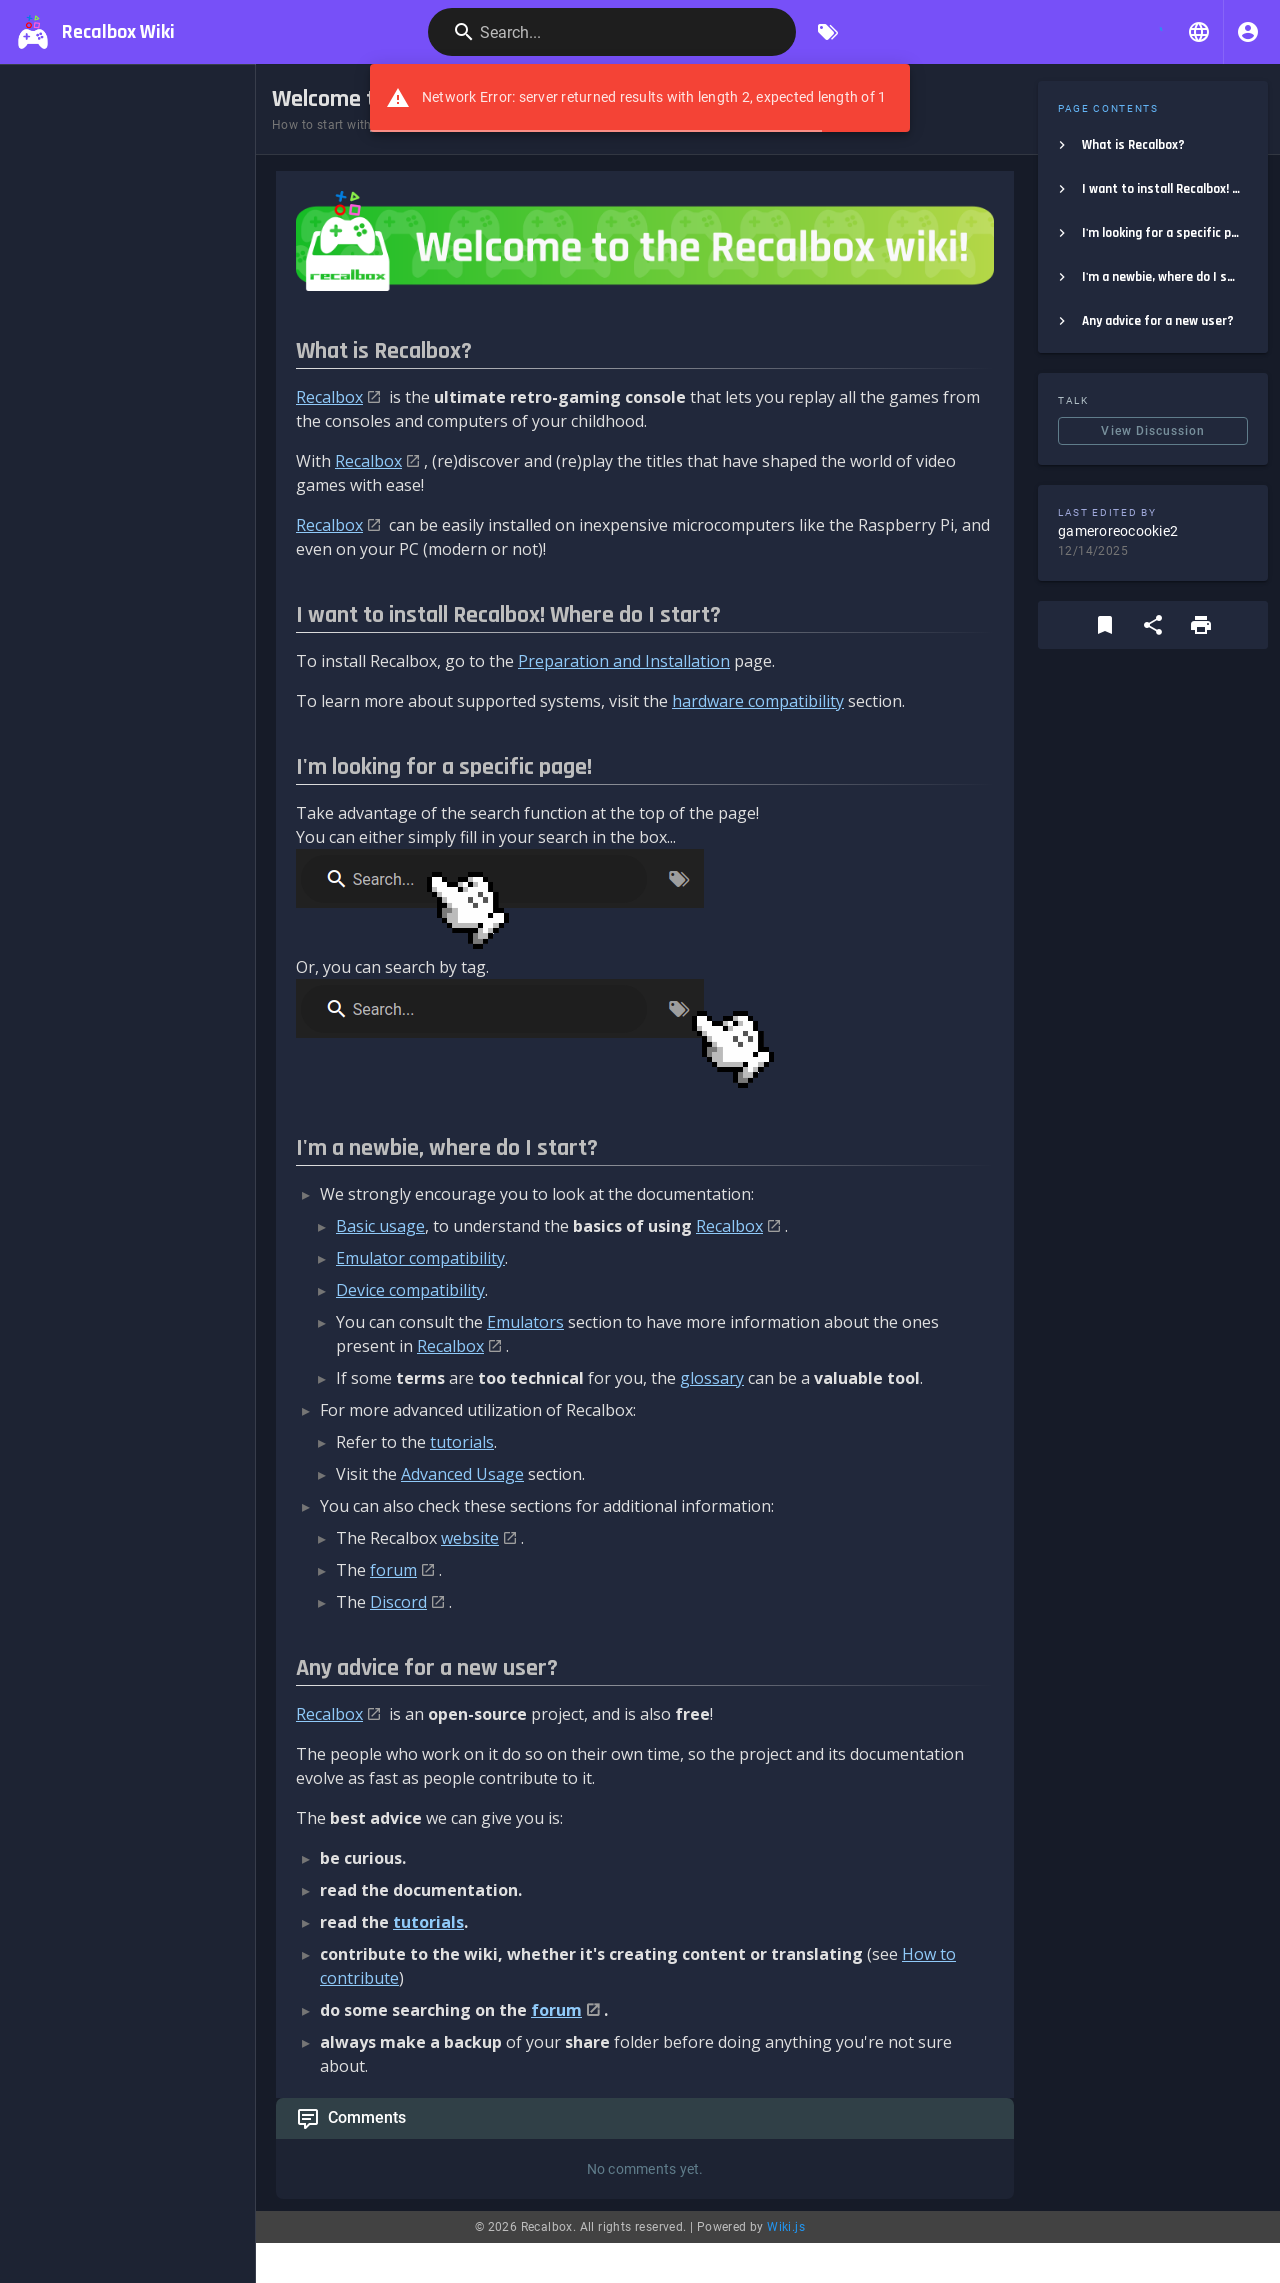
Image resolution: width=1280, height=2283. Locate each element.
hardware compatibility (758, 701)
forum (393, 1570)
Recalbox (329, 397)
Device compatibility (410, 1290)
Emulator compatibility (420, 1258)
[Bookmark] (1105, 625)
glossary (712, 1378)
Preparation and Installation (624, 661)
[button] (1199, 32)
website (470, 1538)
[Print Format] (1201, 625)
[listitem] (1153, 145)
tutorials (462, 1442)
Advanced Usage (462, 1474)
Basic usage (380, 1226)
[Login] (1248, 32)
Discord (398, 1602)
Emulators (525, 1322)
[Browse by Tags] (828, 32)
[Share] (1153, 625)
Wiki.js (786, 2227)
